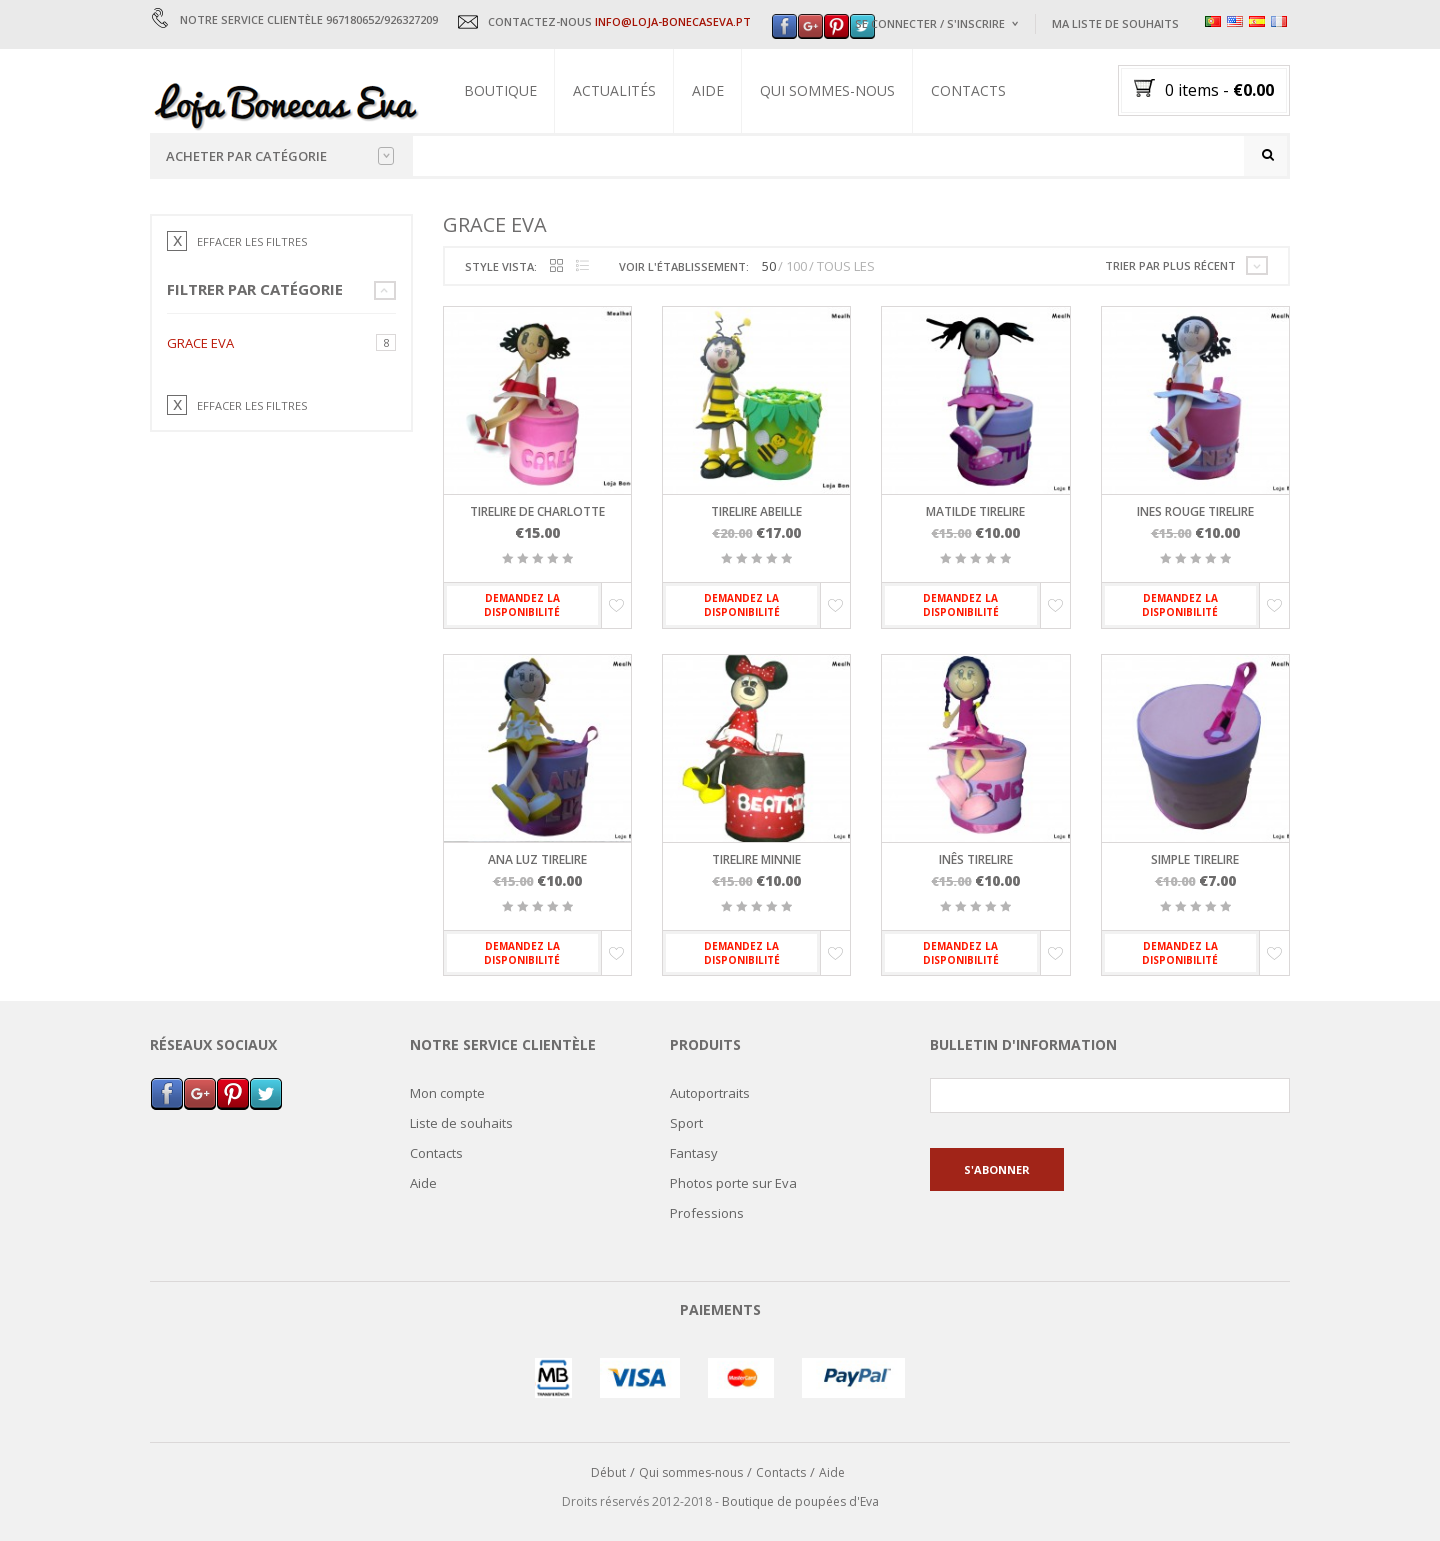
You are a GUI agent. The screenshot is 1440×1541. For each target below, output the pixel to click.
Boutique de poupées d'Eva (800, 1501)
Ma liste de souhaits (1115, 23)
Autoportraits (710, 1093)
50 (769, 267)
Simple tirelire (1195, 859)
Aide (708, 90)
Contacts (968, 90)
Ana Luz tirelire (537, 859)
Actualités (614, 90)
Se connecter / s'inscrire (930, 23)
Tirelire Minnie (756, 859)
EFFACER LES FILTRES (252, 241)
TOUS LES (846, 267)
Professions (707, 1213)
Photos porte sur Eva (733, 1183)
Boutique (500, 90)
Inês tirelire (976, 859)
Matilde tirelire (975, 512)
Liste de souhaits (461, 1123)
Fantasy (694, 1153)
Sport (686, 1123)
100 (796, 267)
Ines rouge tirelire (1195, 512)
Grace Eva (200, 343)
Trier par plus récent (1170, 265)
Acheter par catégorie (280, 156)
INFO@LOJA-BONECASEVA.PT (673, 21)
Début (608, 1473)
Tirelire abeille (756, 512)
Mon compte (447, 1093)
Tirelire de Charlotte (537, 512)
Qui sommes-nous (827, 90)
